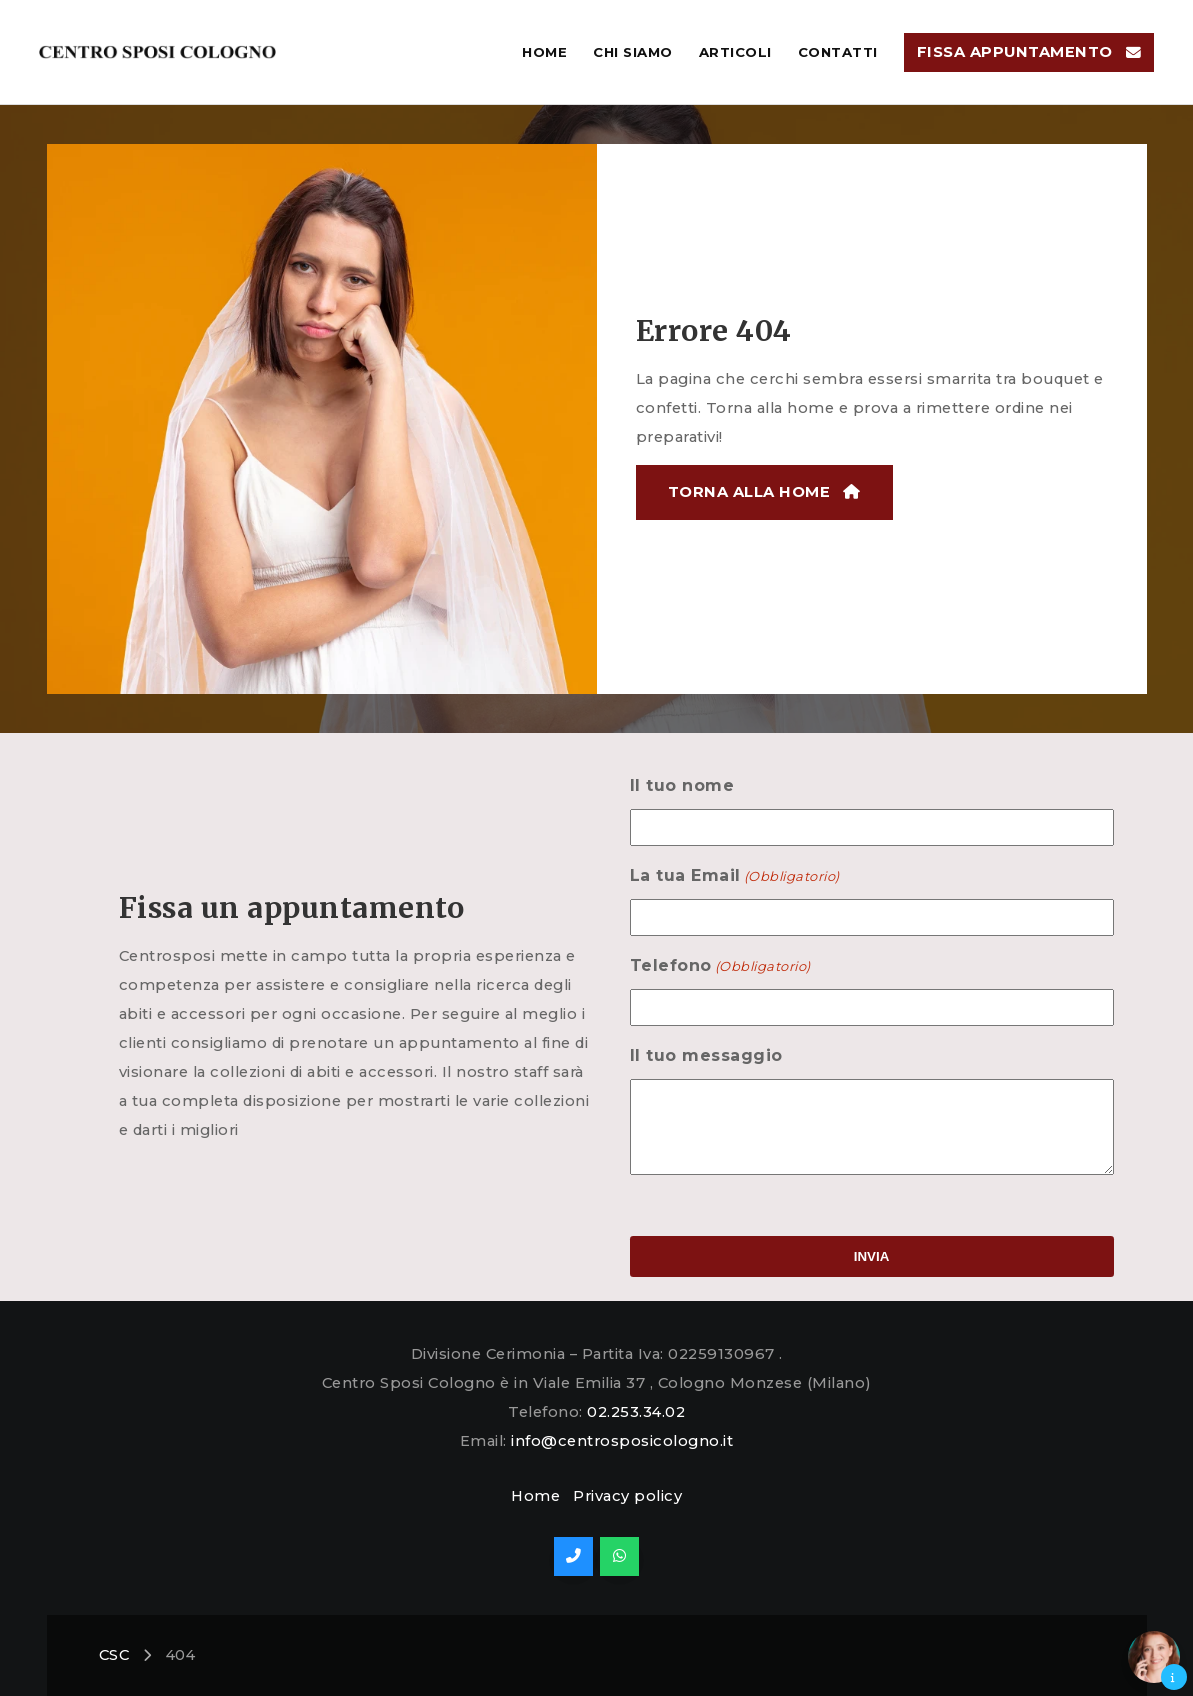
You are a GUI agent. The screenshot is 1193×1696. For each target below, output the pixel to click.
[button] (1154, 1657)
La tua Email (710, 876)
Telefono (695, 966)
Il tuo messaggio (681, 1055)
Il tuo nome (657, 785)
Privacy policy (627, 1496)
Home (535, 1496)
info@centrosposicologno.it (622, 1441)
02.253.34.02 (636, 1412)
